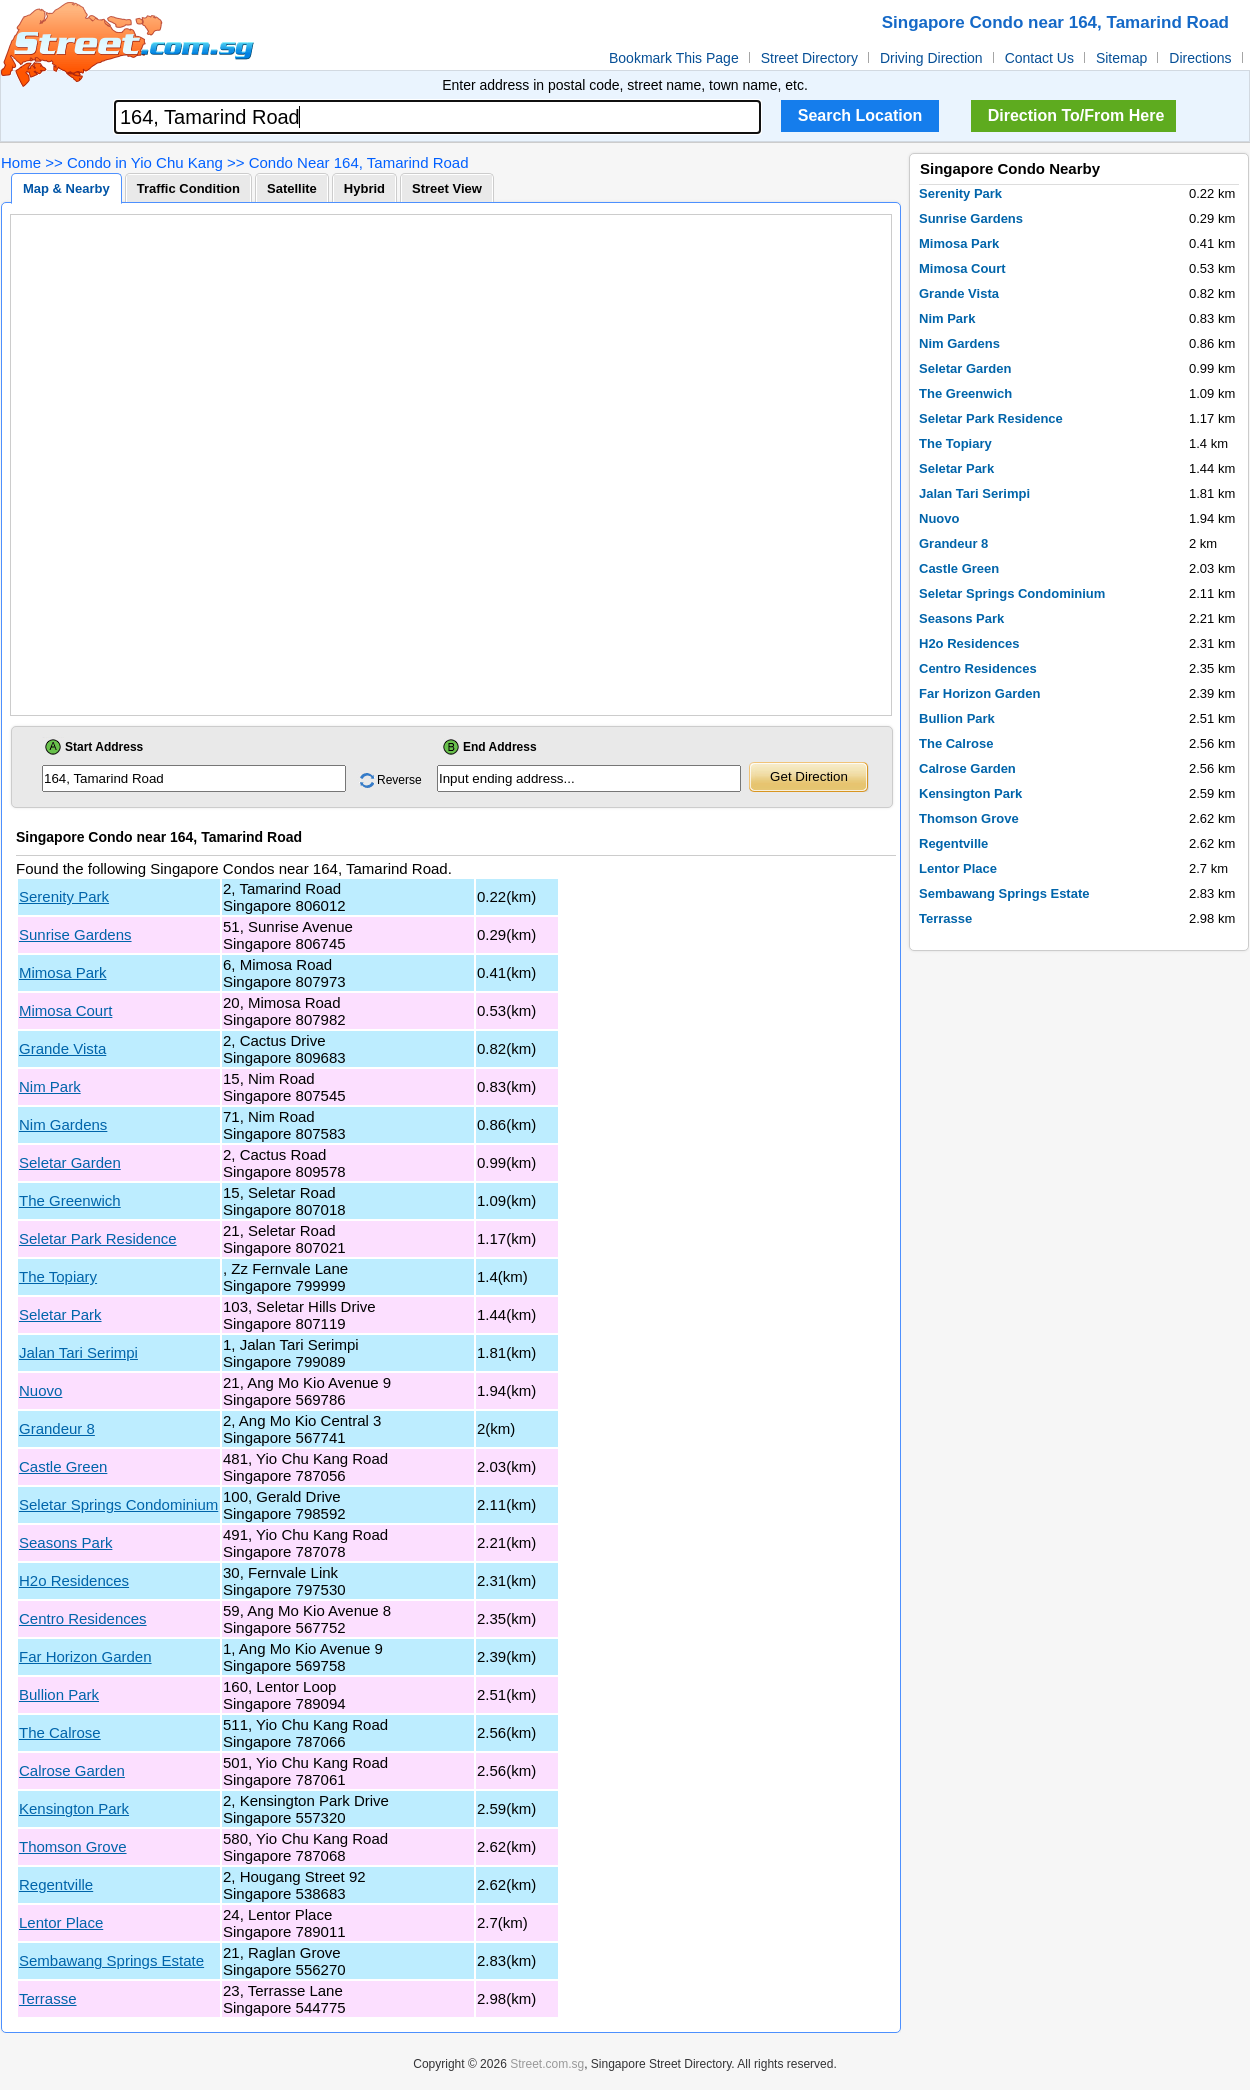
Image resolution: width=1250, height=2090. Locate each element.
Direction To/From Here (1076, 115)
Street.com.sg (547, 2064)
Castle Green (63, 1466)
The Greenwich (70, 1200)
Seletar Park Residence (98, 1238)
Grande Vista (62, 1048)
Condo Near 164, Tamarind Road (359, 162)
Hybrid (364, 188)
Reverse (399, 780)
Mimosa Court (65, 1010)
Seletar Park (60, 1314)
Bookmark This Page (674, 58)
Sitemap (1121, 58)
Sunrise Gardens (75, 934)
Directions (1200, 58)
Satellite (292, 188)
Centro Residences (83, 1618)
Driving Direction (931, 58)
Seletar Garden (70, 1162)
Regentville (56, 1884)
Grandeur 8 (57, 1428)
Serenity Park (64, 896)
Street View (447, 188)
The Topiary (58, 1276)
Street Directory (809, 58)
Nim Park (50, 1086)
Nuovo (40, 1390)
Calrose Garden (72, 1770)
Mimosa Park (63, 972)
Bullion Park (59, 1694)
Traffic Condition (188, 188)
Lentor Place (61, 1922)
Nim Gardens (63, 1124)
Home (21, 162)
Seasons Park (65, 1542)
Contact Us (1039, 58)
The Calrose (60, 1732)
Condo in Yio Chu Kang (145, 162)
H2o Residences (74, 1580)
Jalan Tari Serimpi (78, 1352)
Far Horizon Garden (85, 1656)
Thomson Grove (73, 1846)
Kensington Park (74, 1808)
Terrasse (48, 1998)
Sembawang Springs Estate (111, 1960)
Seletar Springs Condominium (118, 1504)
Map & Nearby (66, 188)
